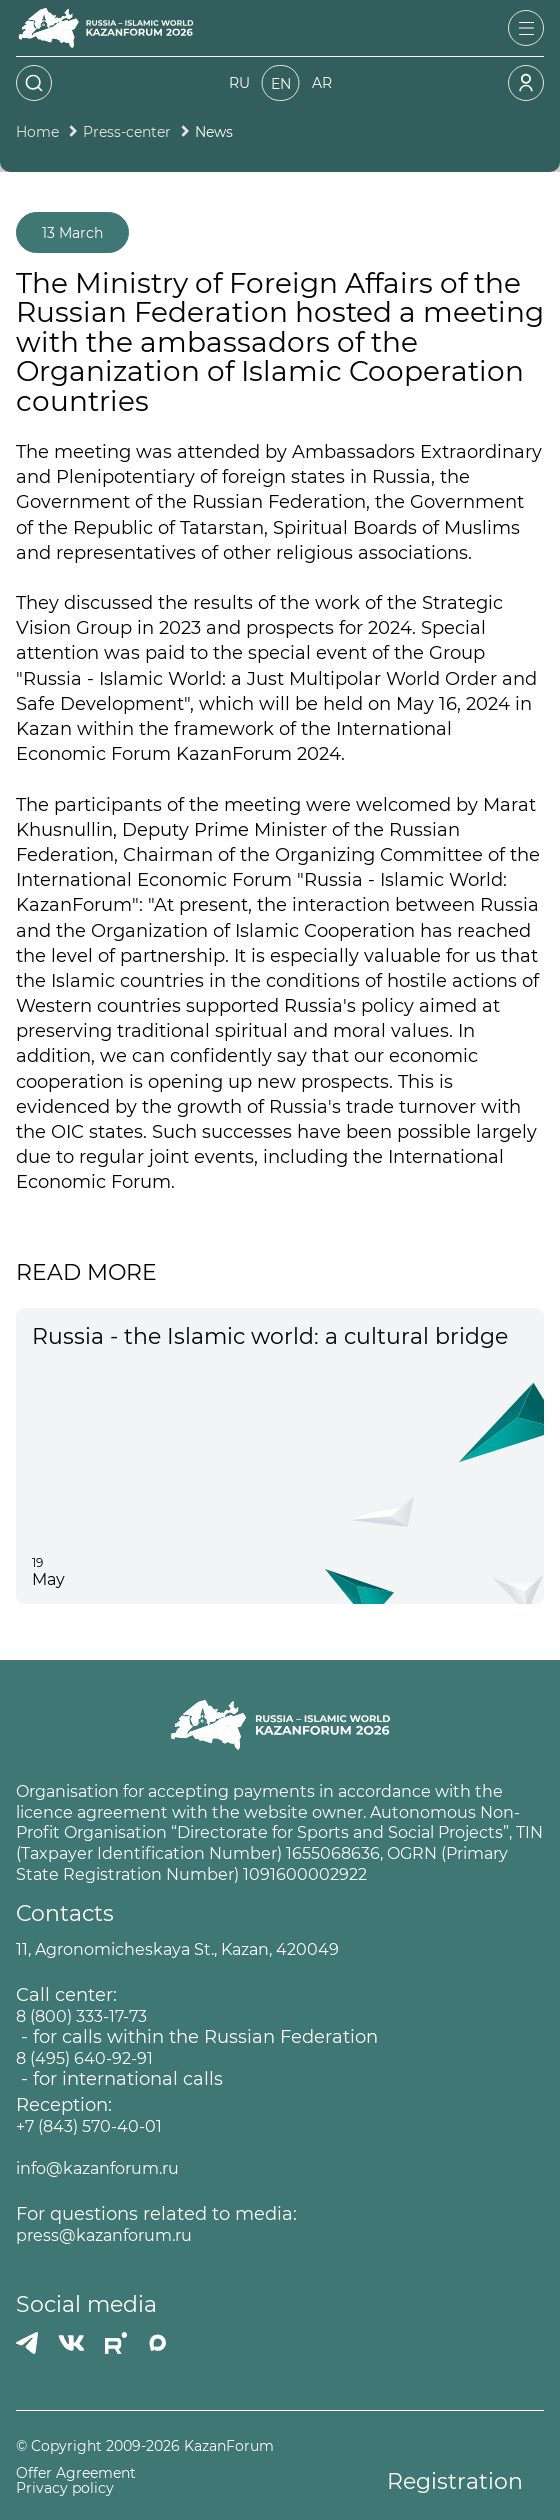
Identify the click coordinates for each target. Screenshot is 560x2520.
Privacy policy (65, 2488)
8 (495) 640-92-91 (84, 2058)
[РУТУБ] (116, 2343)
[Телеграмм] (27, 2343)
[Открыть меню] (526, 28)
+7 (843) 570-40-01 (89, 2126)
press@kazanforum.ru (104, 2235)
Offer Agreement (76, 2473)
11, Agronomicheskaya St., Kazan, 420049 (177, 1949)
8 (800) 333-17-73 (81, 2016)
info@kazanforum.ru (97, 2168)
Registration (455, 2481)
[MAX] (158, 2343)
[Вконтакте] (71, 2343)
